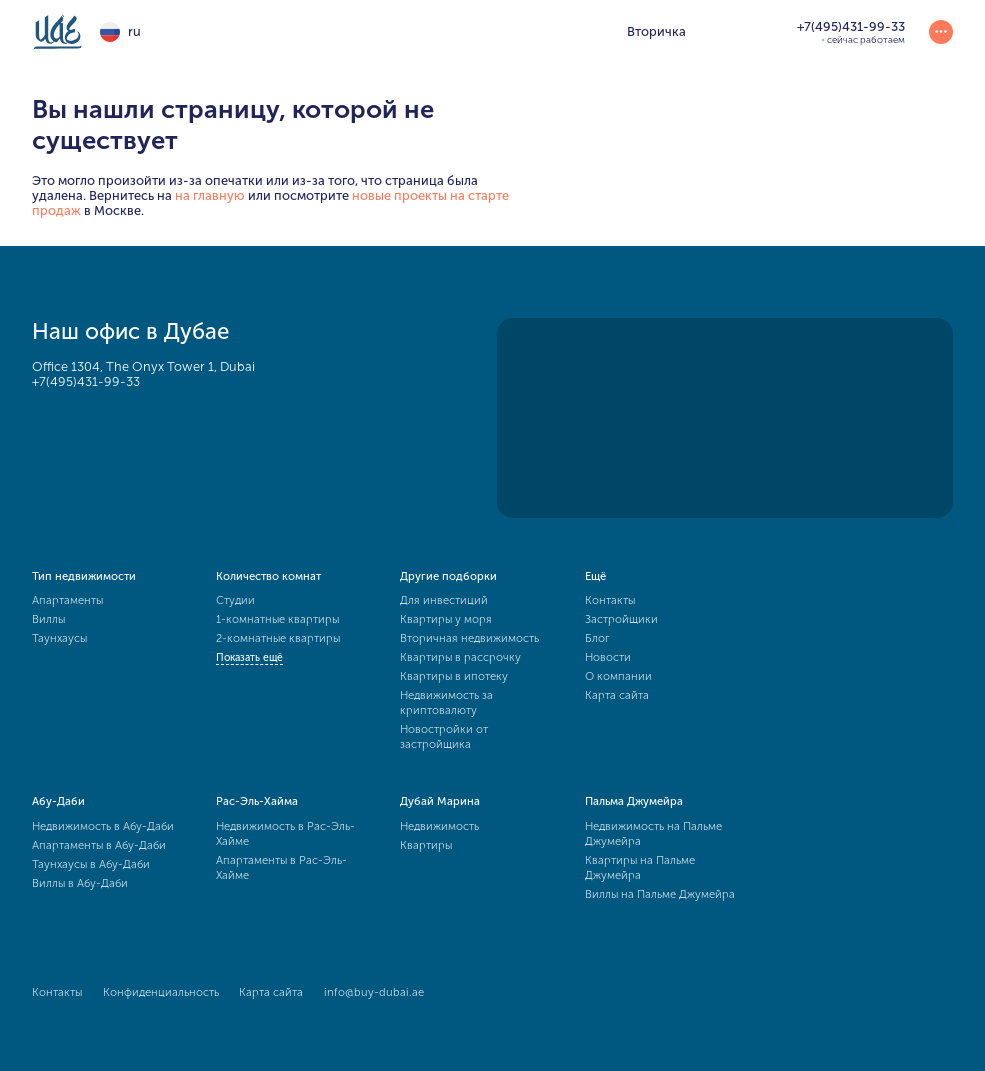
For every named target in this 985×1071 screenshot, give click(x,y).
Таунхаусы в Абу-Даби (91, 864)
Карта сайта (617, 695)
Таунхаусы (59, 638)
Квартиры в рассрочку (460, 657)
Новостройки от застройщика (444, 736)
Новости (608, 657)
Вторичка (656, 31)
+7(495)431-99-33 (86, 381)
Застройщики (621, 619)
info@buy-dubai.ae (374, 992)
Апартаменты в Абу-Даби (99, 845)
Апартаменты (67, 600)
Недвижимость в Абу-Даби (103, 826)
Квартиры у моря (446, 619)
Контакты (610, 600)
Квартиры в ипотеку (454, 676)
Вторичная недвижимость (469, 638)
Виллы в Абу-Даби (80, 883)
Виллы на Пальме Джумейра (660, 894)
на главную (210, 195)
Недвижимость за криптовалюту (446, 702)
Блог (597, 638)
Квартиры (426, 845)
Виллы (48, 619)
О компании (618, 676)
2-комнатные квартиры (278, 638)
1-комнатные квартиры (277, 619)
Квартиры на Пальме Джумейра (640, 867)
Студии (235, 600)
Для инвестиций (444, 600)
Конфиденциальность (161, 992)
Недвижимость (439, 826)
